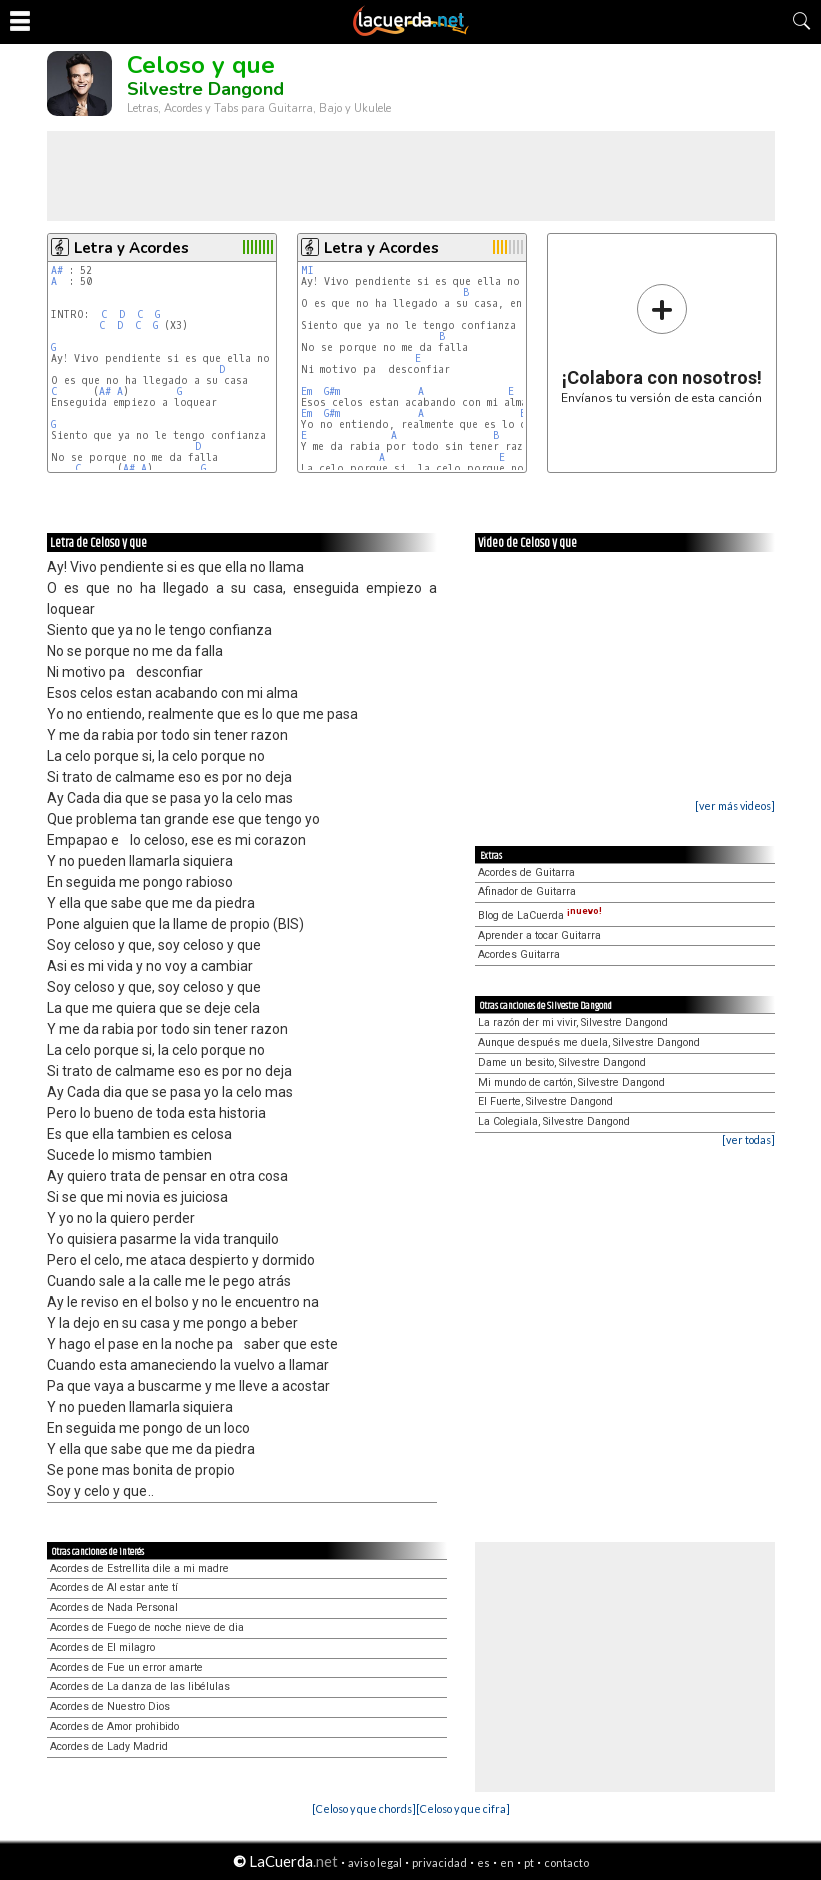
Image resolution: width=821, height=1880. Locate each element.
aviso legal (375, 1862)
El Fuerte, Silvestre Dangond (545, 1101)
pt (529, 1862)
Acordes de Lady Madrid (109, 1746)
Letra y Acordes (131, 248)
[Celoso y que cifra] (463, 1808)
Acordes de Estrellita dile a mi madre (139, 1568)
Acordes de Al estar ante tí (114, 1587)
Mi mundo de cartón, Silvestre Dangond (571, 1082)
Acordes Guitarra (519, 954)
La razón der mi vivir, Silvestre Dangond (573, 1022)
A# (57, 270)
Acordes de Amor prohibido (114, 1726)
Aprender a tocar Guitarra (539, 935)
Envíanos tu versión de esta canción (661, 343)
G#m (332, 391)
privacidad (439, 1862)
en (507, 1862)
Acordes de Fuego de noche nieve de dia (147, 1627)
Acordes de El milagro (102, 1647)
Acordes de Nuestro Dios (110, 1706)
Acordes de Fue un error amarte (126, 1667)
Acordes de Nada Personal (114, 1607)
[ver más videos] (735, 805)
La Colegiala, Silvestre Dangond (554, 1121)
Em (306, 391)
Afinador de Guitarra (527, 891)
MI (307, 270)
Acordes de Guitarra (526, 872)
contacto (566, 1862)
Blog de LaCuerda (540, 915)
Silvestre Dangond (205, 89)
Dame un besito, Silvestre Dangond (562, 1062)
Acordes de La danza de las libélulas (140, 1686)
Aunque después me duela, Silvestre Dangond (589, 1042)
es (483, 1862)
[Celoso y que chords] (364, 1808)
